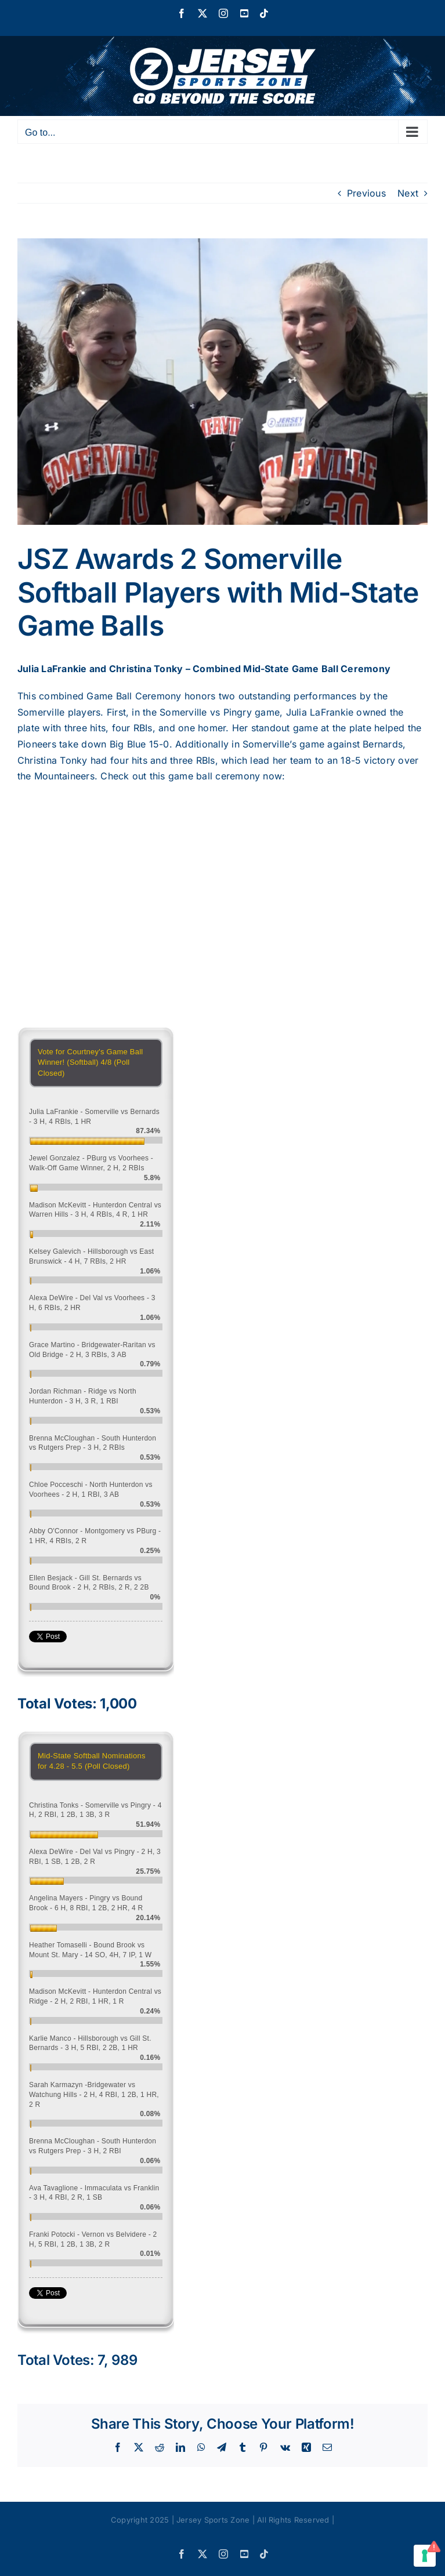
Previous (366, 193)
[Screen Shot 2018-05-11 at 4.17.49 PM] (222, 381)
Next (407, 193)
